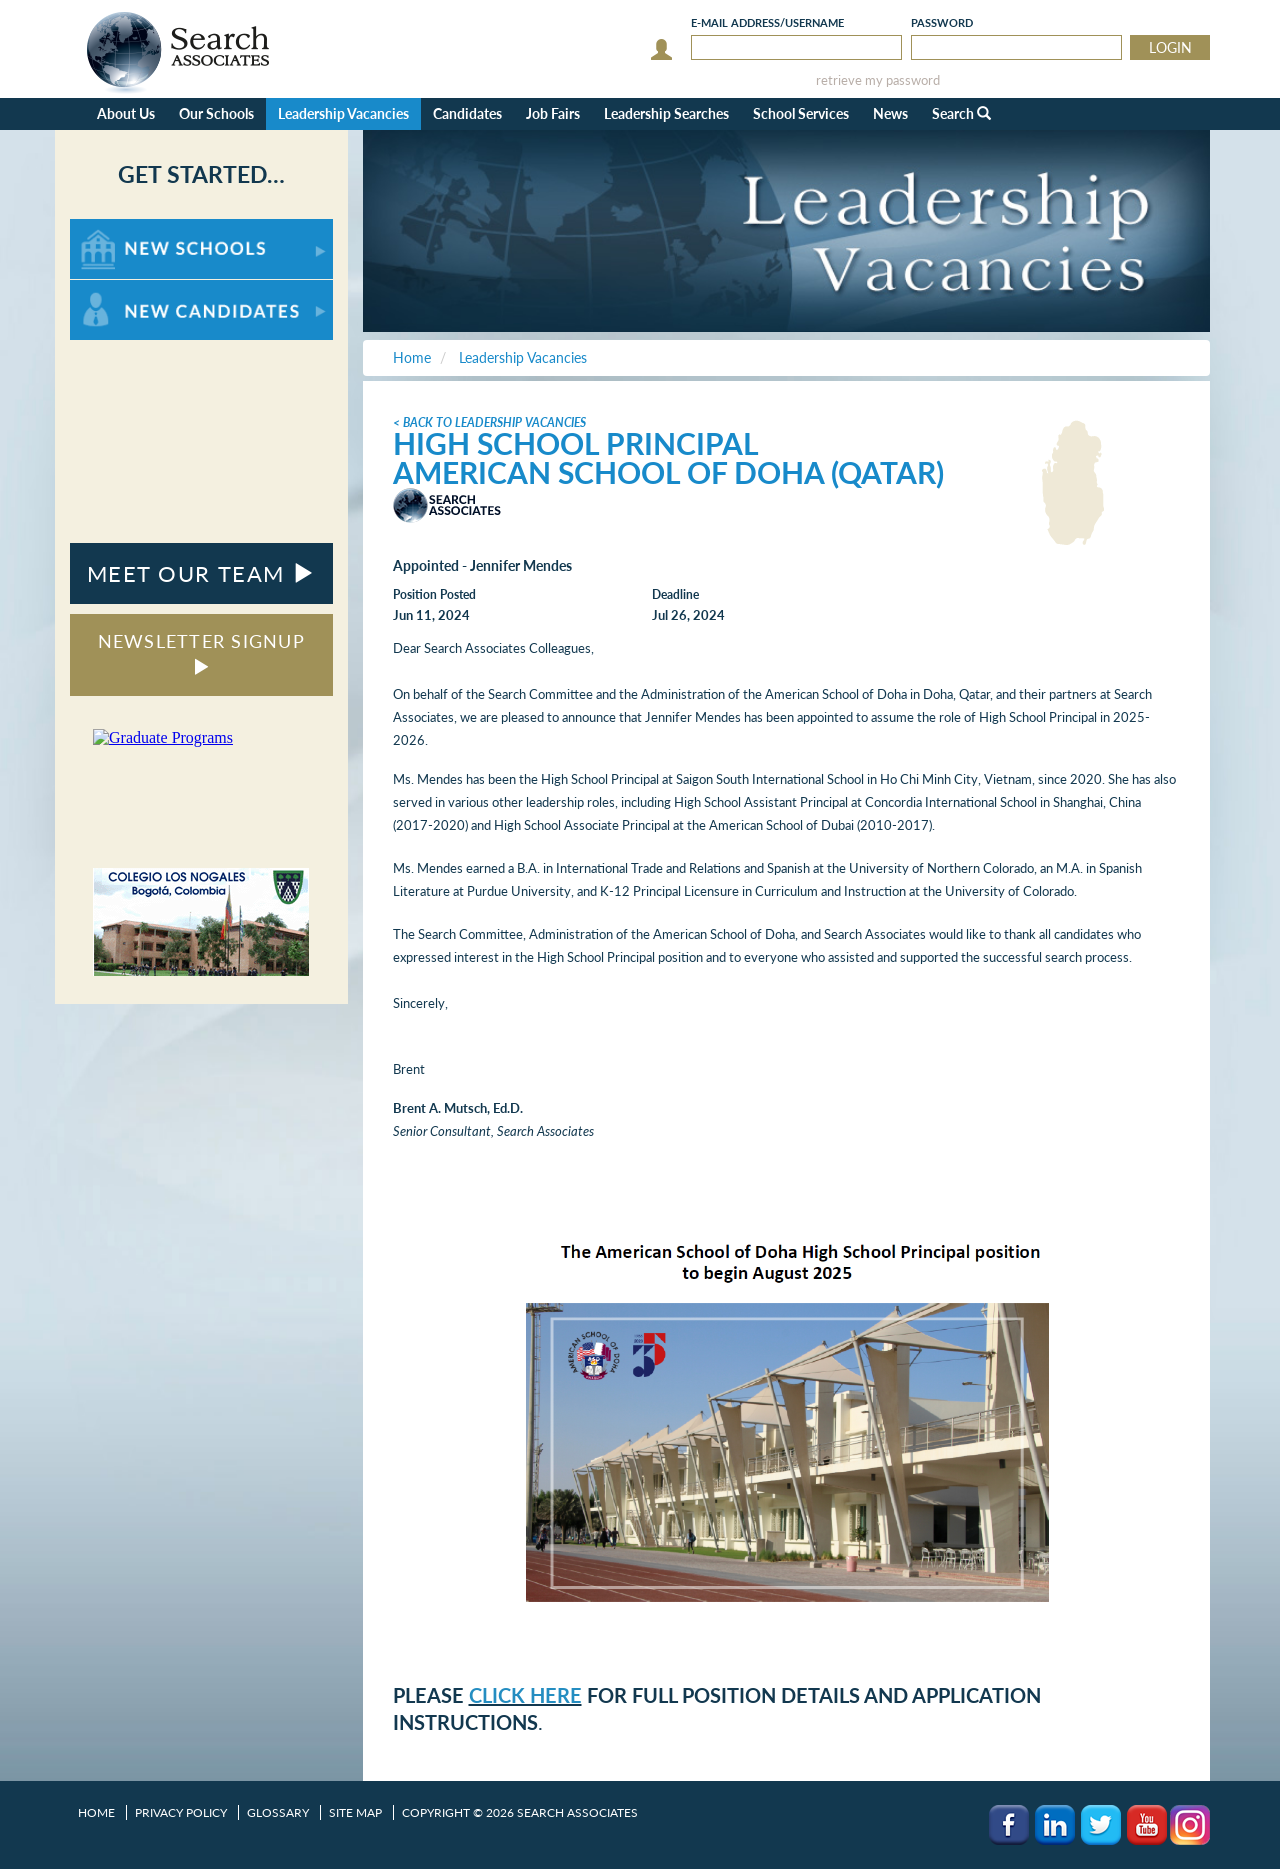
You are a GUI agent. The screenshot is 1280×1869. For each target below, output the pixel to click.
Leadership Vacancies (343, 113)
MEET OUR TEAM (201, 573)
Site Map (355, 1812)
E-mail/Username (767, 22)
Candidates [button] (467, 113)
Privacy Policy (181, 1812)
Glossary (278, 1812)
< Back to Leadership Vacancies (489, 422)
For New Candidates (132, 289)
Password (942, 22)
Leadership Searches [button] (666, 113)
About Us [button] (126, 113)
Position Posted (434, 594)
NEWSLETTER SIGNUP (201, 652)
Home (96, 1812)
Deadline (675, 594)
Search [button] (961, 113)
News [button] (890, 113)
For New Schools (122, 228)
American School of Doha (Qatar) (668, 472)
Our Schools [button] (216, 113)
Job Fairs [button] (553, 113)
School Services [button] (801, 113)
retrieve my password (878, 80)
